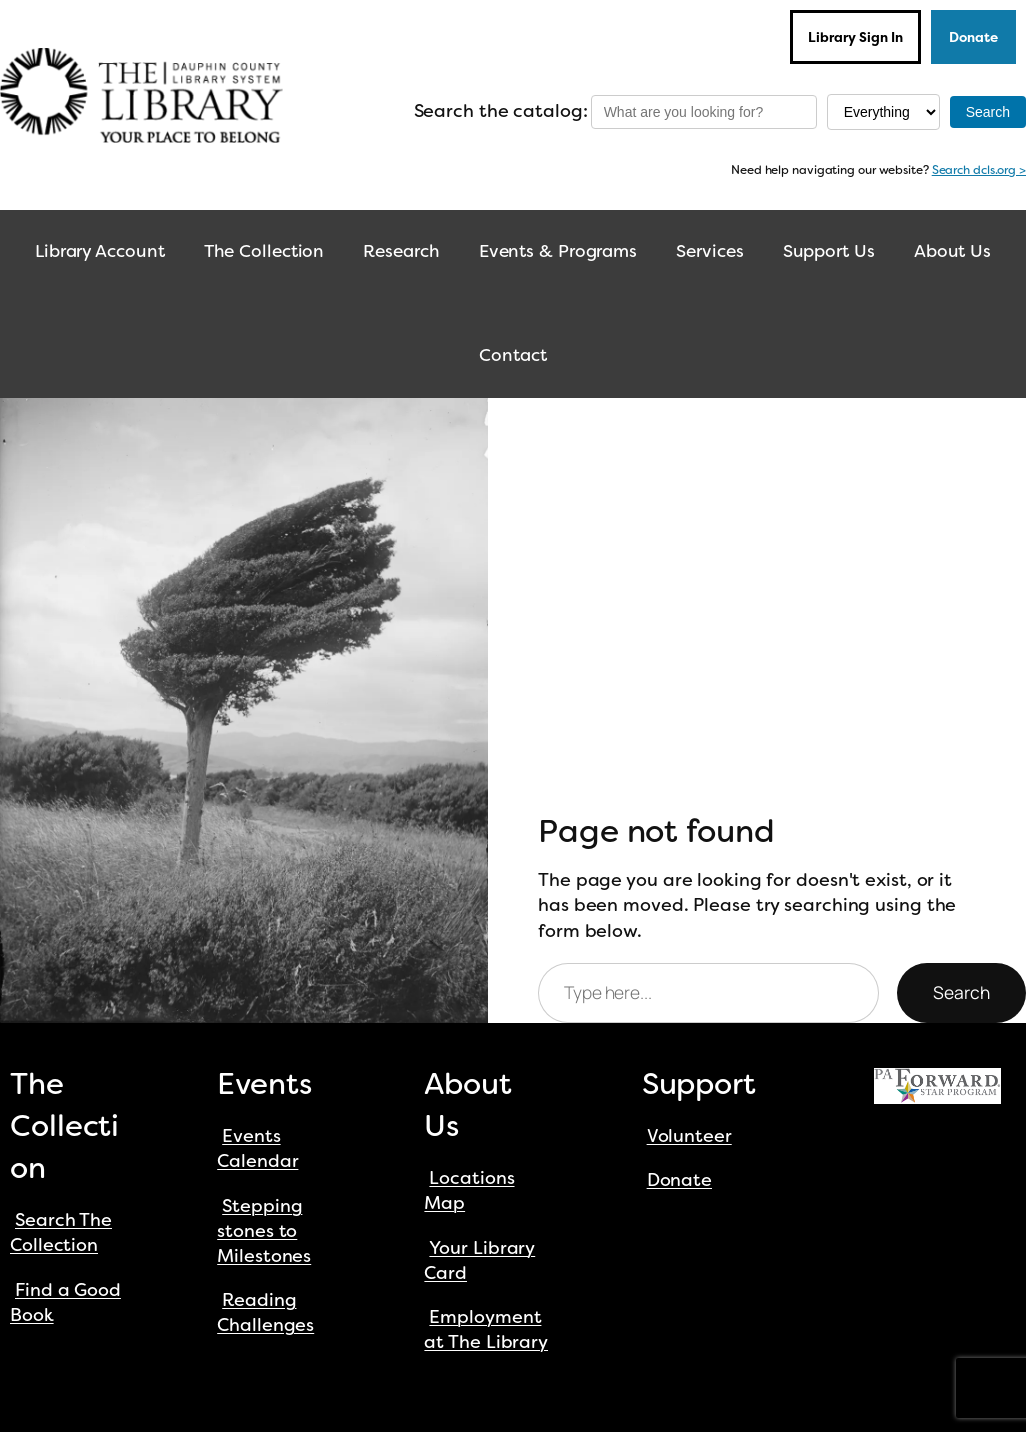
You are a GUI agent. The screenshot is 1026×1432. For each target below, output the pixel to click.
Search (961, 992)
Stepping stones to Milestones (264, 1231)
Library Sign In (855, 37)
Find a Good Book (65, 1302)
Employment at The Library (486, 1329)
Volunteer (689, 1136)
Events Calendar (257, 1148)
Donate (973, 37)
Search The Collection (61, 1232)
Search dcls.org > (979, 170)
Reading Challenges (265, 1312)
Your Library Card (479, 1260)
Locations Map (469, 1190)
